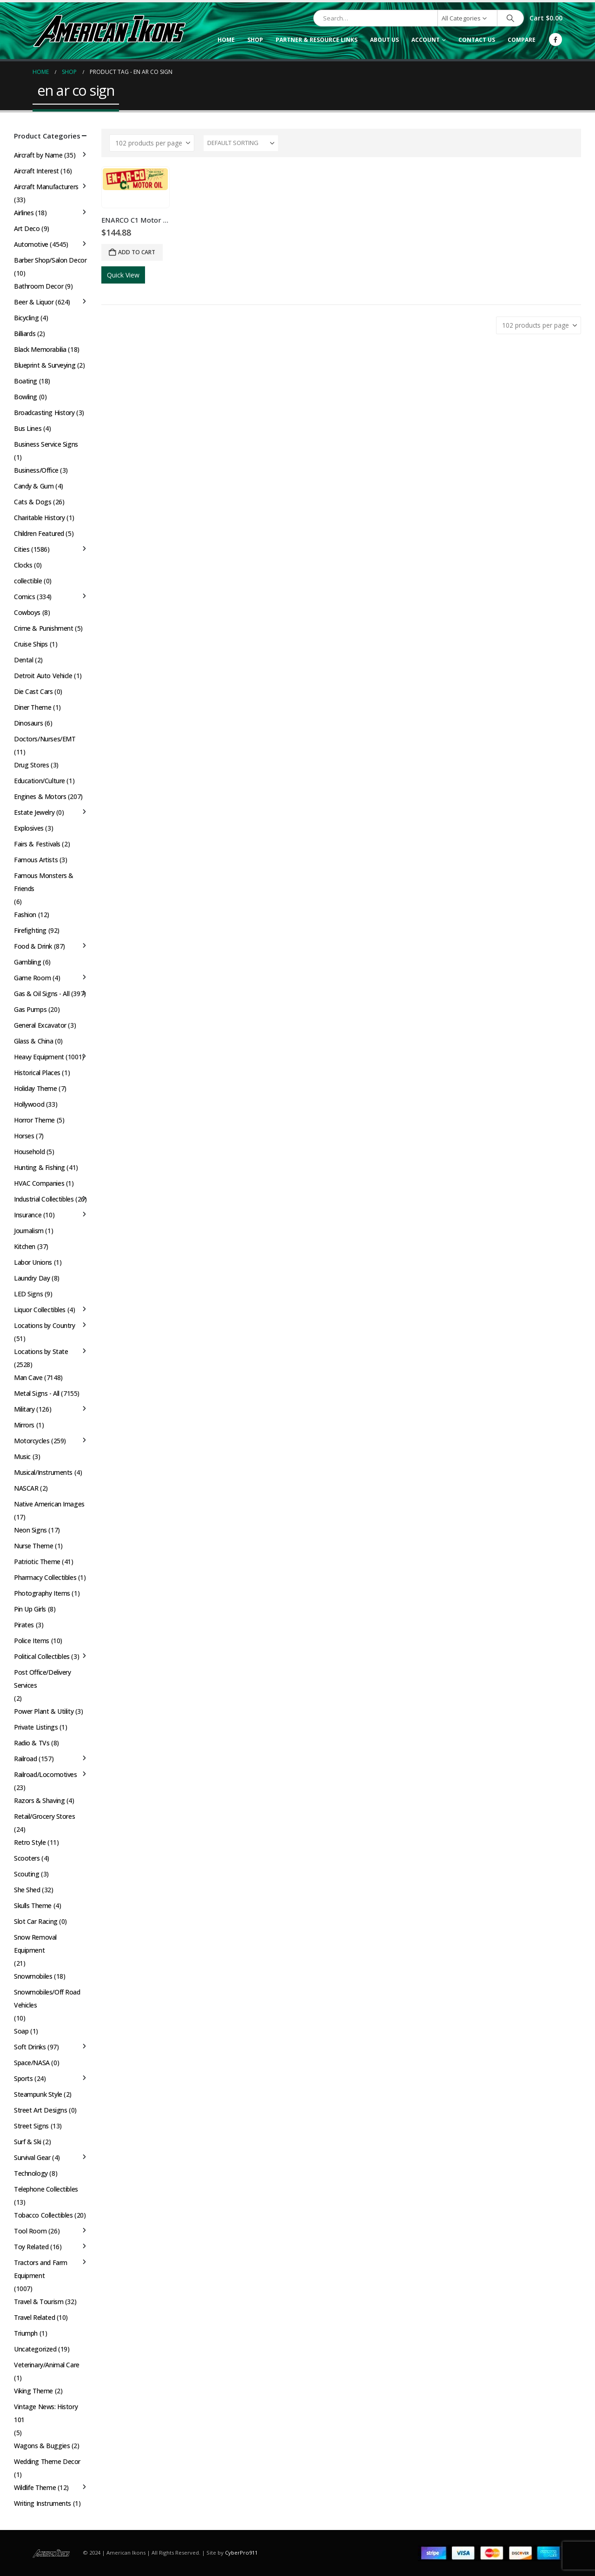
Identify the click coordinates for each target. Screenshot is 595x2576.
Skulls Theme (33, 1905)
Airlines (24, 212)
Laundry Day (32, 1278)
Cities (21, 549)
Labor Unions (33, 1262)
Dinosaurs (28, 723)
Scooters (27, 1858)
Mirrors (24, 1424)
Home (226, 40)
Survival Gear (32, 2157)
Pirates (24, 1624)
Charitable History (39, 517)
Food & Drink (33, 946)
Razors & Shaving (39, 1800)
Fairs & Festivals (37, 843)
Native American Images (49, 1503)
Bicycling (26, 317)
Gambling (27, 962)
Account (425, 40)
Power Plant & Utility (43, 1711)
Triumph (26, 2333)
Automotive (31, 244)
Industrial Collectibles (43, 1199)
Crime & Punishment (43, 628)
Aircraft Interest (36, 170)
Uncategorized (35, 2349)
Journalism (29, 1230)
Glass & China (33, 1041)
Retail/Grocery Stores (44, 1816)
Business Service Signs (46, 444)
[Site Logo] (109, 30)
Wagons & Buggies (42, 2445)
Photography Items (42, 1593)
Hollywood (29, 1104)
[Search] (510, 18)
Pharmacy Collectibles (45, 1577)
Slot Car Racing (36, 1921)
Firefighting (30, 930)
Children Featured (39, 533)
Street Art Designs (40, 2110)
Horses (24, 1135)
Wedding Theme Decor (47, 2461)
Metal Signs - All (37, 1393)
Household (29, 1151)
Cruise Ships (31, 644)
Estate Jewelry (34, 812)
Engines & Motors (40, 796)
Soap (21, 2031)
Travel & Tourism (38, 2301)
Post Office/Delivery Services (42, 1679)
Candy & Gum (33, 486)
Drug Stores (31, 764)
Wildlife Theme (35, 2487)
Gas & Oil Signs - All (41, 993)
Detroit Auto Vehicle (43, 675)
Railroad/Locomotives (45, 1774)
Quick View (123, 275)
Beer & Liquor (34, 301)
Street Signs (31, 2125)
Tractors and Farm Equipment (40, 2269)
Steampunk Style (38, 2094)
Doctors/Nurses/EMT (44, 738)
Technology (31, 2173)
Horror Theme (34, 1120)
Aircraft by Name (38, 155)
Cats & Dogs (32, 501)
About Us (384, 40)
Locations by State (41, 1351)
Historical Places (37, 1072)
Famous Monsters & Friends (43, 882)
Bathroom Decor (38, 286)
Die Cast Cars (33, 691)
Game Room (32, 977)
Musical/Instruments (43, 1472)
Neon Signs (30, 1530)
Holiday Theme (35, 1088)
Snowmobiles (33, 1976)
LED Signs (28, 1293)
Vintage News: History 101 (46, 2413)
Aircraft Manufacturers (46, 186)
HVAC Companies (39, 1183)
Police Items (31, 1640)
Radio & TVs (31, 1742)
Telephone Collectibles (46, 2189)
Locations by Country (44, 1325)
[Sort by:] (241, 143)
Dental (23, 659)
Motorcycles (31, 1440)
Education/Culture (39, 780)
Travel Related (34, 2317)
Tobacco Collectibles (43, 2215)
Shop (255, 40)
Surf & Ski (27, 2141)
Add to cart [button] (136, 252)
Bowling (25, 396)
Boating (25, 380)
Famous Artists (36, 859)
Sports (23, 2078)
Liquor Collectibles (40, 1309)
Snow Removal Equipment (35, 1944)
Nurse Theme (33, 1545)
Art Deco (27, 228)
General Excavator (40, 1025)
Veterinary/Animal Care (46, 2364)
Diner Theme (32, 707)
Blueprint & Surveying (44, 365)
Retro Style (30, 1842)
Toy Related (31, 2246)
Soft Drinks (30, 2046)
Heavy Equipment (39, 1056)
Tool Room (30, 2230)
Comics (24, 596)
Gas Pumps (30, 1009)
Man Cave (28, 1377)
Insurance (27, 1214)
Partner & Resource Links (316, 40)
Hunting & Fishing (39, 1167)
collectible (28, 580)
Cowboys (27, 612)
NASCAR (26, 1488)
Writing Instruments (42, 2503)
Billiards (24, 333)
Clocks (23, 565)
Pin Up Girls (30, 1609)
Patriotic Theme (37, 1561)
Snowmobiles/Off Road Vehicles (47, 1998)
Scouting (27, 1873)
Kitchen (24, 1246)
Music (22, 1456)
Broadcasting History (44, 412)
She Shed (27, 1889)
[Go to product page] (135, 179)
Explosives (29, 828)
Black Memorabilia (40, 349)
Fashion (25, 914)
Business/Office (36, 470)
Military (24, 1409)
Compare (522, 40)
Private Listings (36, 1727)
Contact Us (476, 40)
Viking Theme (33, 2390)
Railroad (25, 1758)
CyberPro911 (241, 2552)
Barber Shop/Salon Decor (50, 260)
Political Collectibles (42, 1656)
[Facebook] (555, 39)
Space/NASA (32, 2062)
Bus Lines (27, 428)
